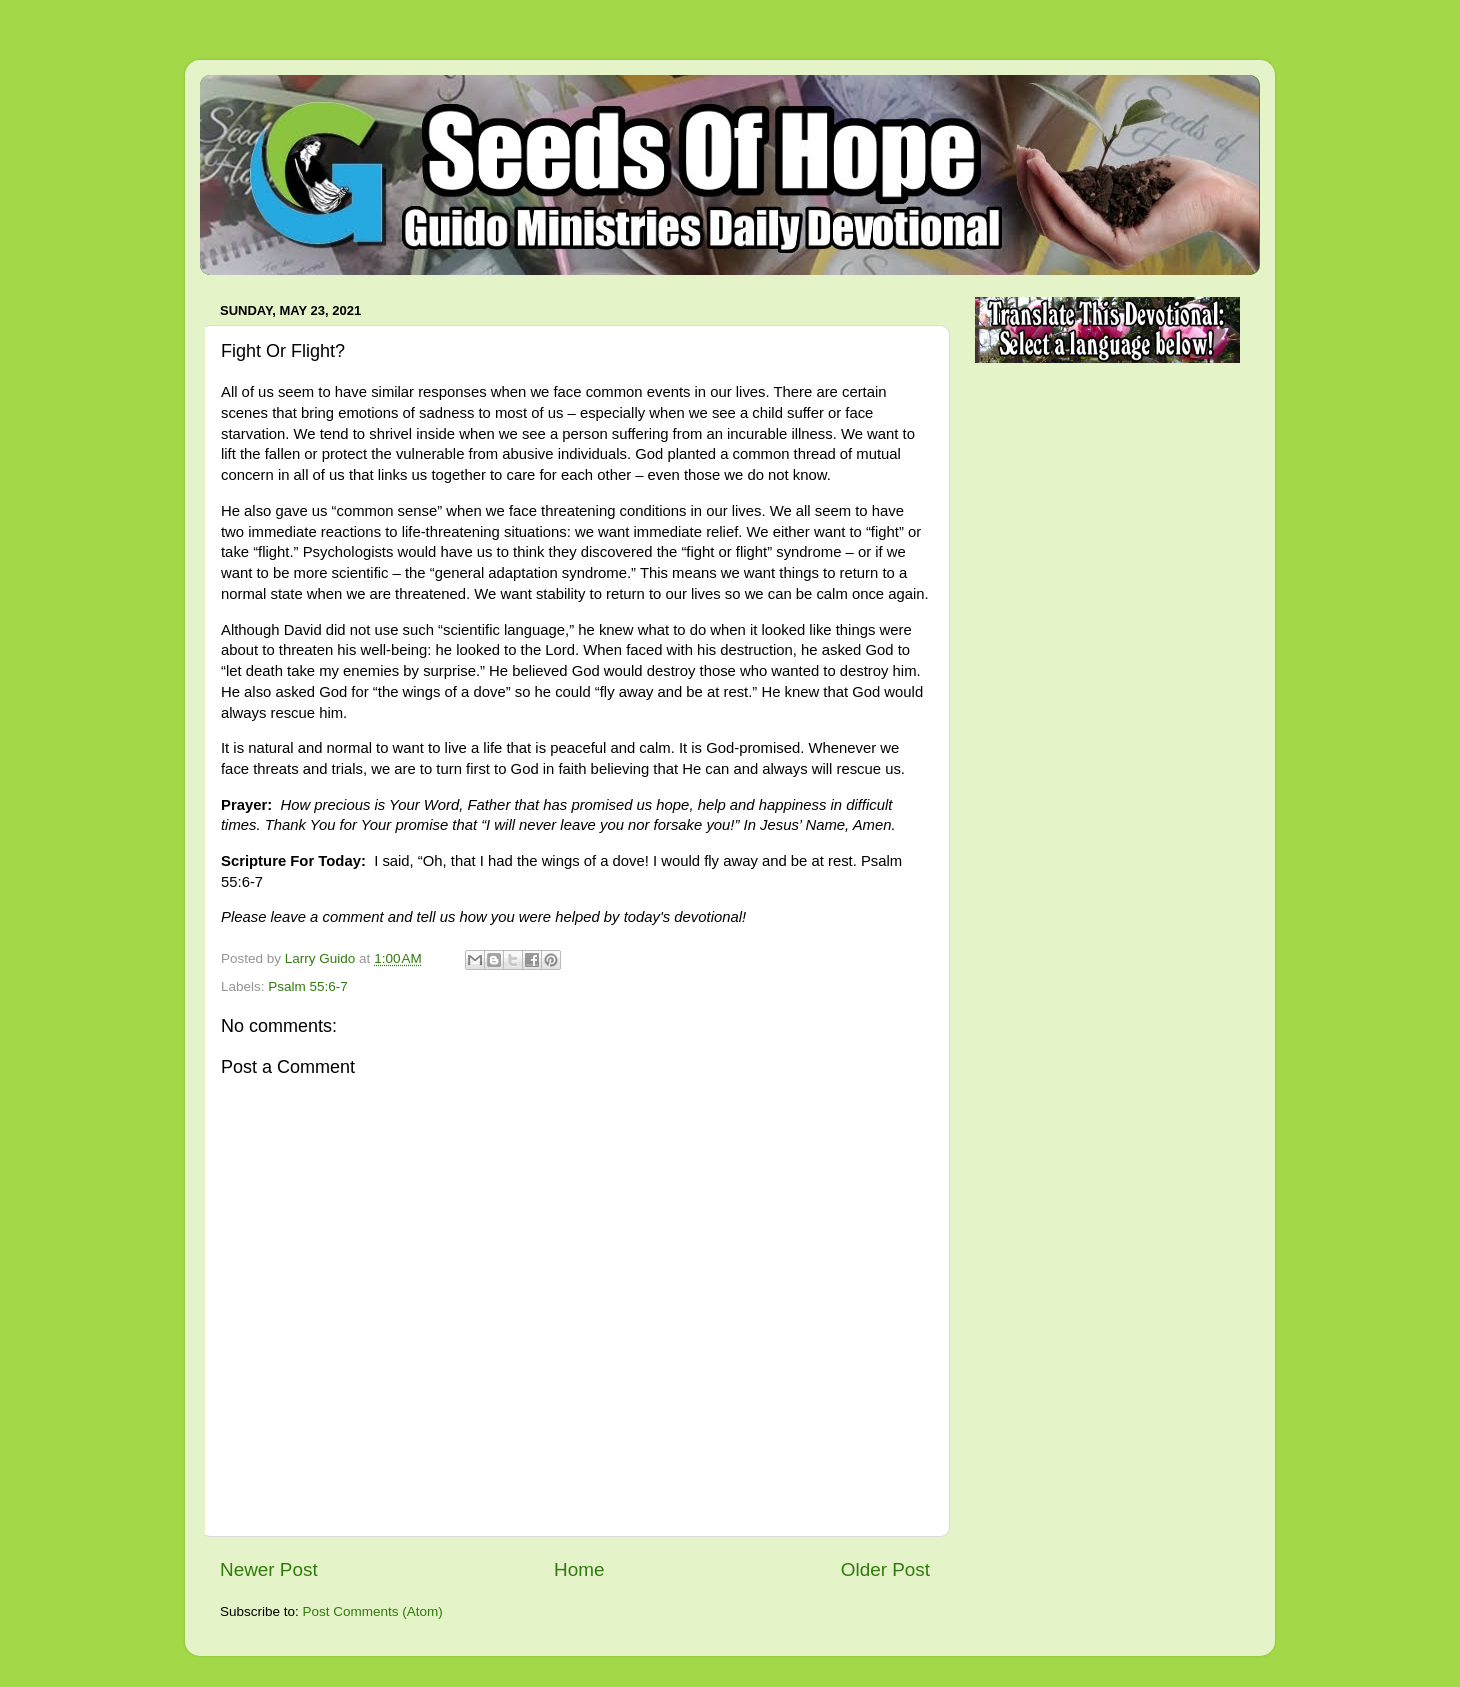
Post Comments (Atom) (373, 1611)
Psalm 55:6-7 (308, 986)
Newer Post (269, 1569)
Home (579, 1569)
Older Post (885, 1569)
